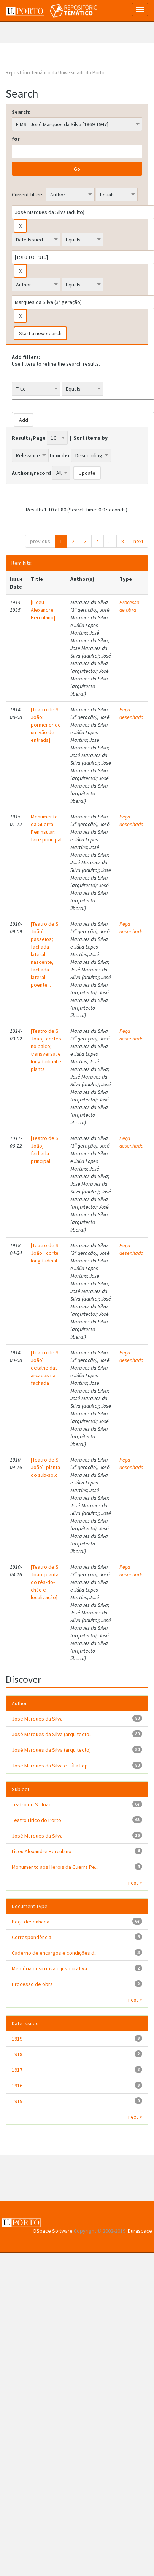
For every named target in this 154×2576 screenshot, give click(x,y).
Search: (21, 111)
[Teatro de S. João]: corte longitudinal (45, 1253)
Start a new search (40, 333)
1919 (17, 2038)
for (16, 138)
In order (60, 455)
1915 (17, 2101)
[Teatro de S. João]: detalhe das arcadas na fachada (45, 1367)
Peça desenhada (131, 713)
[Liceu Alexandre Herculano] (43, 610)
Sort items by (90, 437)
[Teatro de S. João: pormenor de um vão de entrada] (46, 724)
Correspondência (31, 1937)
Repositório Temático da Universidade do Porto (55, 72)
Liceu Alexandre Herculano (41, 1851)
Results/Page (29, 437)
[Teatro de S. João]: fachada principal (45, 1149)
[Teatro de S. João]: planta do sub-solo (45, 1467)
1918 (17, 2054)
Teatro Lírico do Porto (36, 1820)
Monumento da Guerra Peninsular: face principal (46, 828)
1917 (17, 2069)
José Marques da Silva (37, 1718)
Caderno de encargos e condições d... (55, 1952)
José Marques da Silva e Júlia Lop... (51, 1765)
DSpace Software (53, 2230)
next (138, 541)
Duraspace (140, 2230)
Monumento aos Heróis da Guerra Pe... (55, 1867)
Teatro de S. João (32, 1804)
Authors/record (31, 473)
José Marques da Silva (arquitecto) (51, 1749)
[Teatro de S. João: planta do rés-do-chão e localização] (45, 1582)
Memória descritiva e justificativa (49, 1968)
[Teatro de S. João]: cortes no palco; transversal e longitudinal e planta (46, 1050)
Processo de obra (129, 606)
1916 (17, 2085)
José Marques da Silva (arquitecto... (52, 1734)
